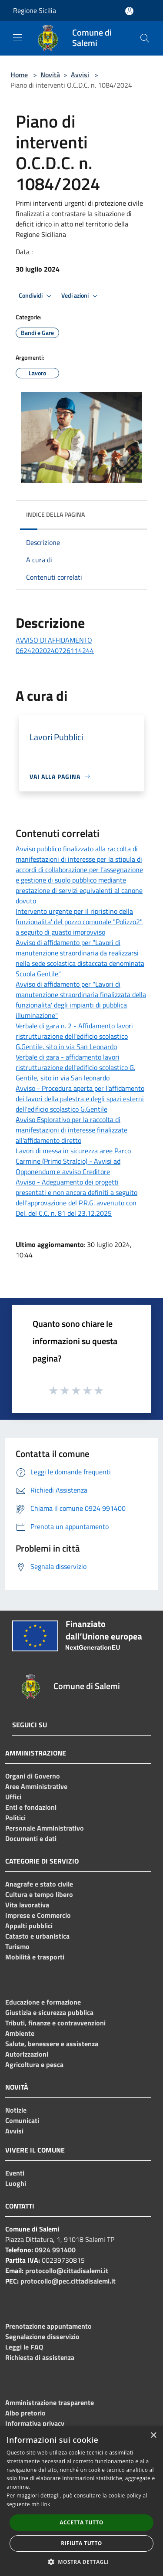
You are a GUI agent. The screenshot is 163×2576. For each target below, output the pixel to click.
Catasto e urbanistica (37, 1936)
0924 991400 (55, 2250)
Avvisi (80, 74)
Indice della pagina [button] (55, 514)
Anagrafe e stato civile (39, 1884)
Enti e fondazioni (31, 1807)
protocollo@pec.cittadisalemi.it (68, 2281)
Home (19, 74)
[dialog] (81, 2501)
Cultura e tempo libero (39, 1894)
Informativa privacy (34, 2423)
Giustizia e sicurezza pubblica (49, 2012)
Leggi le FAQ (24, 2347)
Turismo (17, 1946)
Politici (15, 1817)
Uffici (13, 1797)
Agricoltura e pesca (34, 2064)
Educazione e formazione (43, 2002)
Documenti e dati (31, 1838)
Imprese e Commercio (38, 1915)
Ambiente (19, 2033)
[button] (81, 2561)
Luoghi (15, 2183)
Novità (50, 74)
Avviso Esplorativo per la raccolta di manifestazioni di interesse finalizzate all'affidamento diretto (71, 1129)
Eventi (14, 2173)
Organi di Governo (32, 1776)
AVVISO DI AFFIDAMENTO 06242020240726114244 (55, 645)
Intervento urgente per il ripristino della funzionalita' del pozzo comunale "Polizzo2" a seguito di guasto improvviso (79, 921)
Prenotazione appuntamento (48, 2326)
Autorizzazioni (26, 2054)
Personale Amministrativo (44, 1828)
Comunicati (22, 2120)
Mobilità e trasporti (34, 1957)
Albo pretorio (25, 2413)
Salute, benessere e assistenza (51, 2043)
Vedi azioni (80, 296)
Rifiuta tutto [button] (81, 2543)
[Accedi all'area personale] (129, 11)
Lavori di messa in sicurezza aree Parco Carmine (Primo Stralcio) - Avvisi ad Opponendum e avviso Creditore (73, 1161)
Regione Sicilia (34, 10)
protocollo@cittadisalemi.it (66, 2270)
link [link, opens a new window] (45, 2504)
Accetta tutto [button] (81, 2522)
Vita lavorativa (27, 1905)
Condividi (36, 296)
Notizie (16, 2110)
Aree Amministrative (36, 1786)
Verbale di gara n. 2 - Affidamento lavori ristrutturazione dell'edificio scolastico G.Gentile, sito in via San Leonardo (74, 1036)
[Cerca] (145, 38)
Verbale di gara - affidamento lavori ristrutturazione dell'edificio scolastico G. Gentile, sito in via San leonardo (75, 1067)
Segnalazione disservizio (42, 2336)
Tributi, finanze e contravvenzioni (55, 2023)
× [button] (153, 2435)
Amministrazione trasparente (49, 2402)
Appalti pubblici (29, 1925)
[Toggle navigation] (17, 37)
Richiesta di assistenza (39, 2357)
